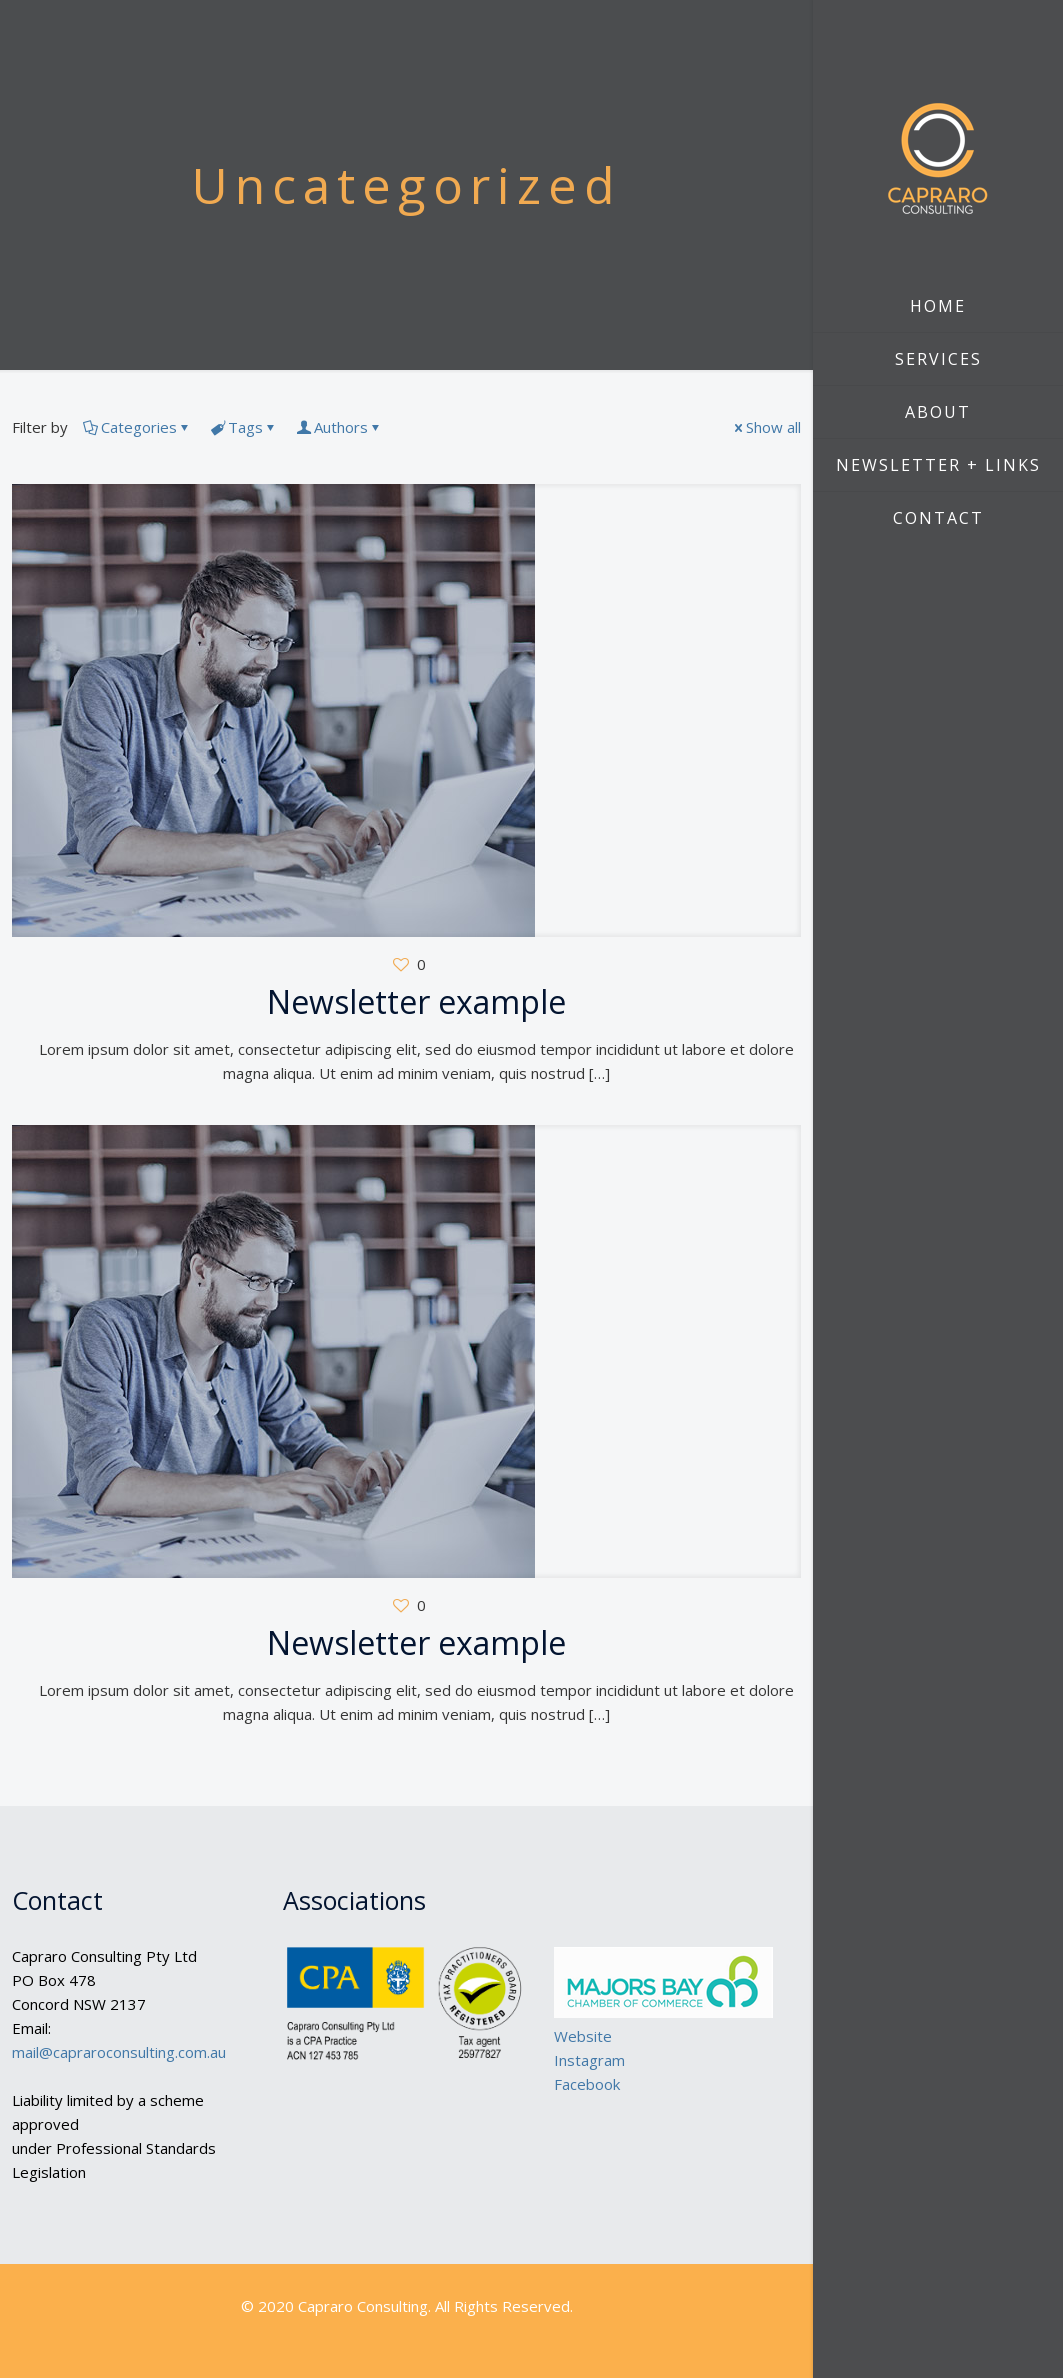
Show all (766, 427)
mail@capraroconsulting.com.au (119, 2052)
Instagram (589, 2060)
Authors (339, 427)
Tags (244, 427)
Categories (137, 427)
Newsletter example (416, 1001)
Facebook (587, 2084)
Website (583, 2036)
